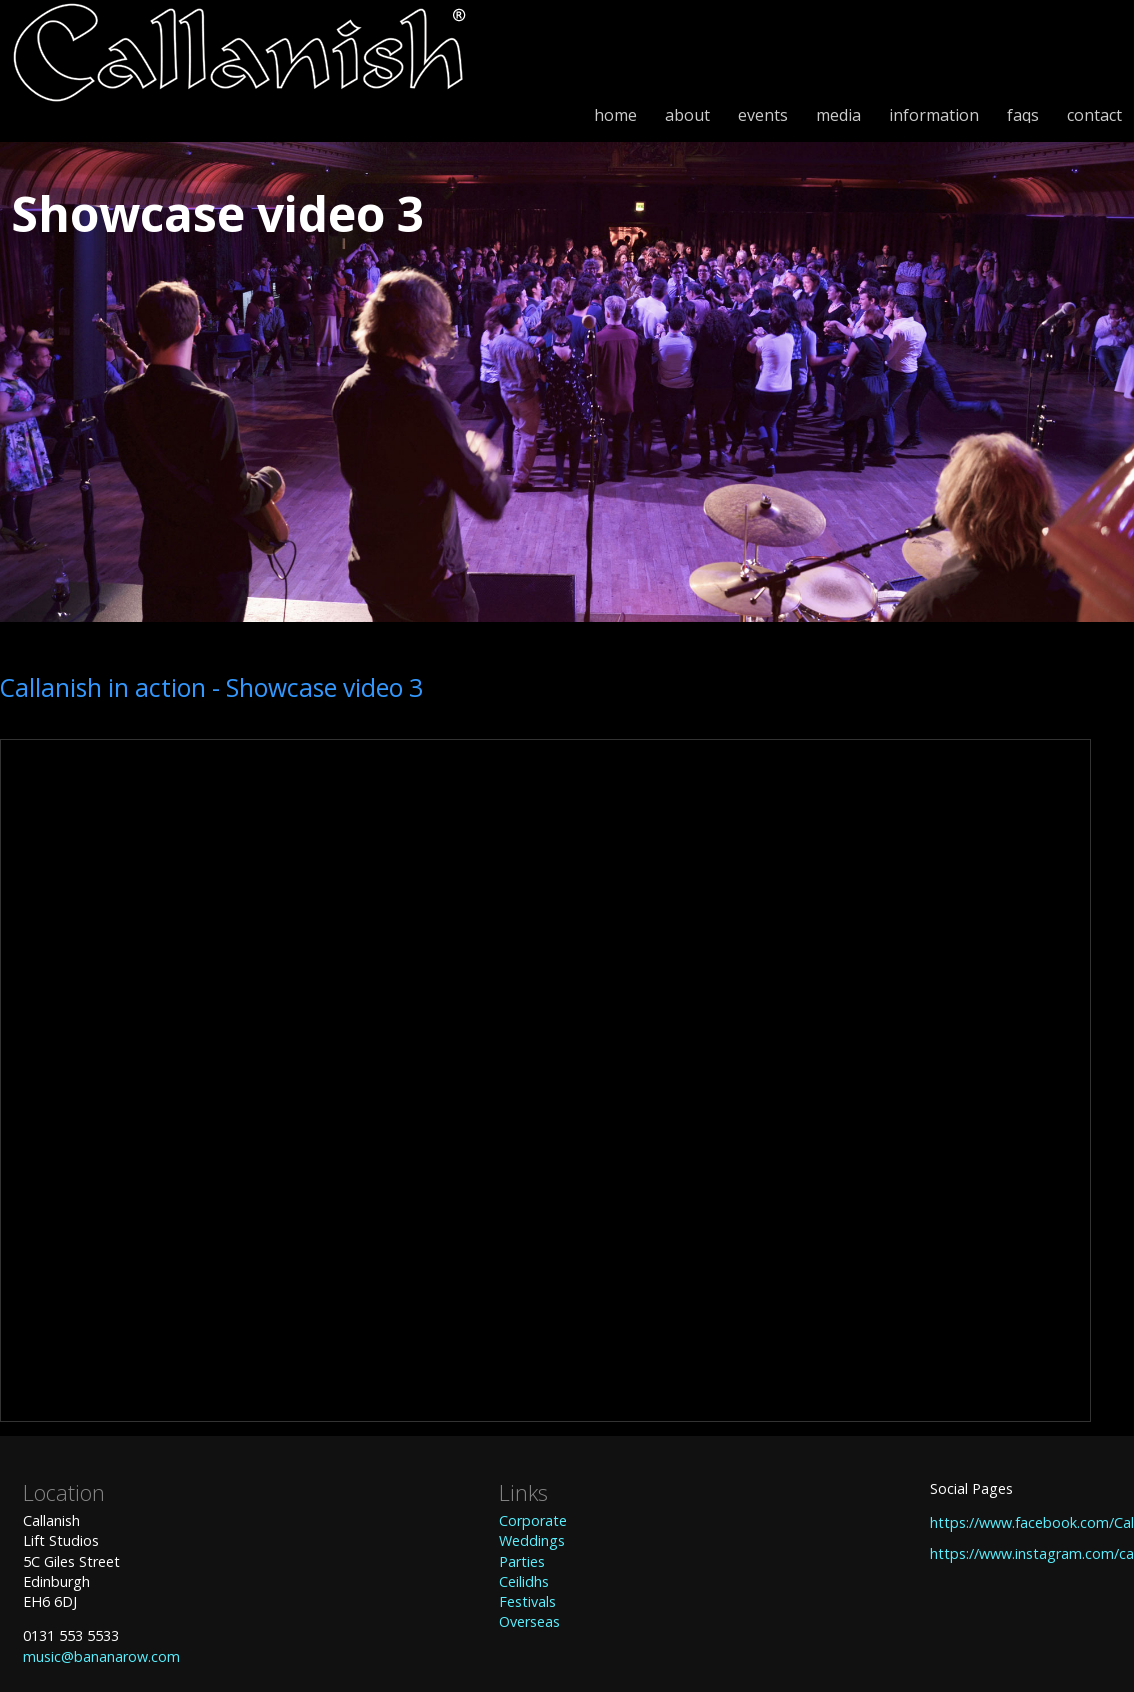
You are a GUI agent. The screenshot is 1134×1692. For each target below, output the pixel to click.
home (615, 115)
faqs (1023, 115)
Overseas (529, 1621)
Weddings (532, 1540)
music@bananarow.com (101, 1656)
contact (1094, 115)
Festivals (527, 1601)
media (838, 115)
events (763, 115)
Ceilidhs (524, 1581)
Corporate (533, 1520)
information (934, 115)
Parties (522, 1561)
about (687, 115)
